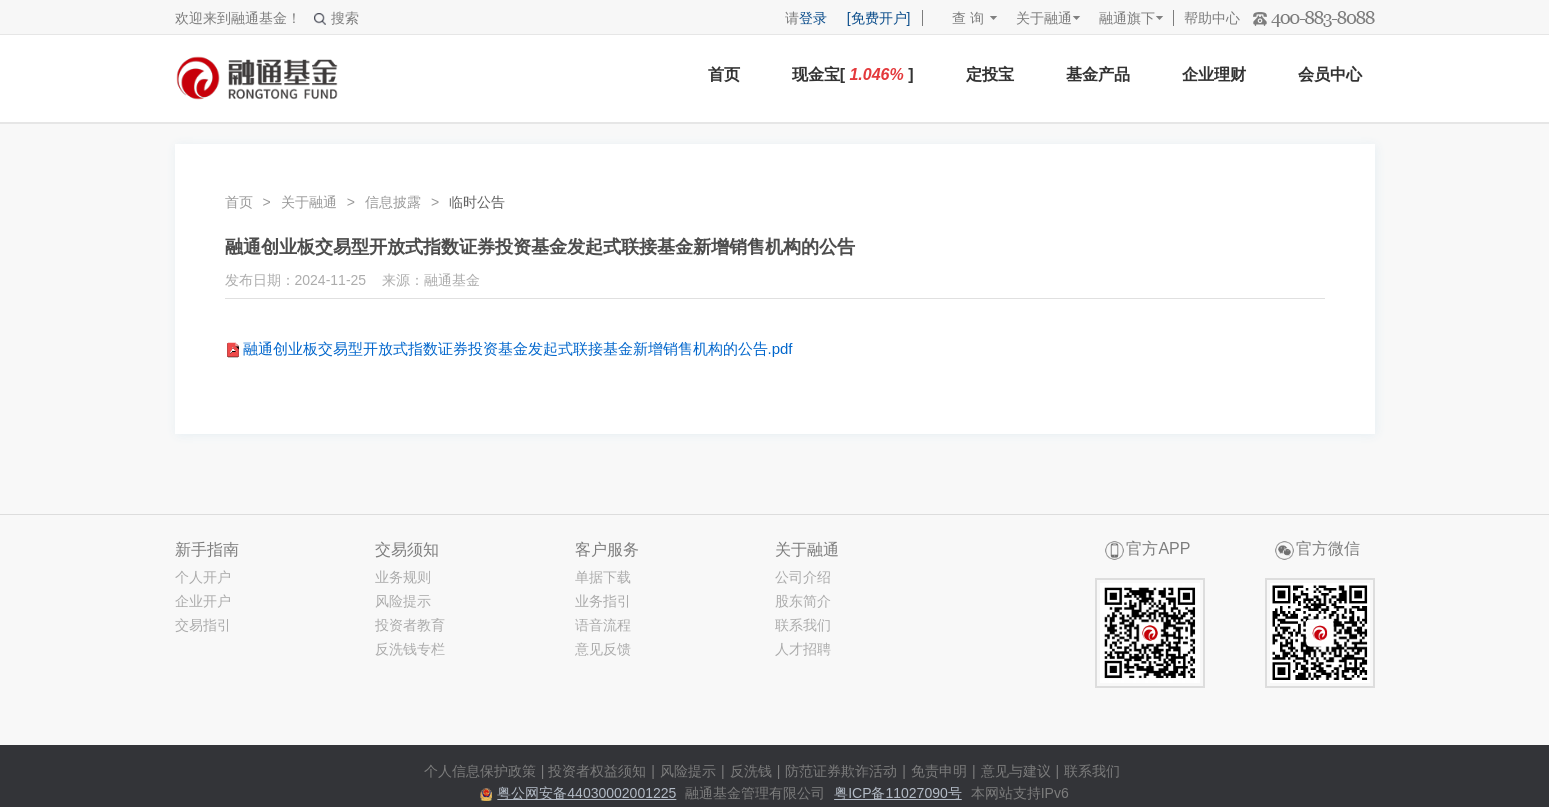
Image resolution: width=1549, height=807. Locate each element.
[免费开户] (879, 18)
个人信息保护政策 (480, 771)
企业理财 (1214, 74)
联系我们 (803, 625)
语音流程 (603, 625)
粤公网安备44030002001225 (586, 793)
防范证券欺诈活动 (841, 771)
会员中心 (1330, 74)
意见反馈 (603, 649)
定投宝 (990, 74)
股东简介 (803, 601)
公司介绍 (803, 577)
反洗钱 (751, 771)
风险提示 (403, 601)
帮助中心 (1212, 18)
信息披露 (393, 202)
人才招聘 (803, 649)
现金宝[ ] (853, 74)
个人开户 (203, 577)
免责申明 (939, 771)
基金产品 (1098, 74)
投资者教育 (410, 625)
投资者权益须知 (597, 771)
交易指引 (203, 625)
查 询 (958, 18)
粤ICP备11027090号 (898, 793)
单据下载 (603, 577)
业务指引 (603, 601)
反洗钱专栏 (410, 649)
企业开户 (203, 601)
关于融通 (1044, 18)
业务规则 (403, 577)
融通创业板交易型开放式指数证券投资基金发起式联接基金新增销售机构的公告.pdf (518, 348)
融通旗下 (1127, 18)
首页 (724, 74)
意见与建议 (1016, 771)
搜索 (336, 18)
